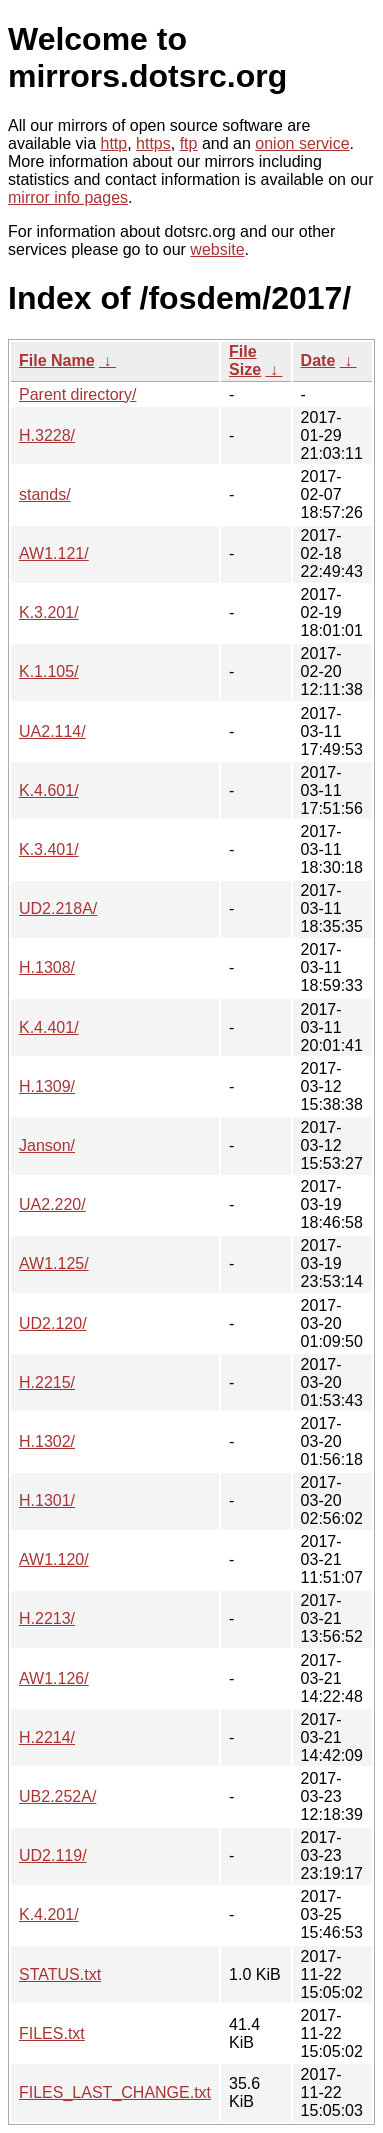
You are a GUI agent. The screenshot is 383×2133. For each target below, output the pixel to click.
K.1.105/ (49, 671)
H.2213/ (47, 1618)
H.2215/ (47, 1382)
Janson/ (47, 1145)
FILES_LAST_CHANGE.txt (115, 2092)
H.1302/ (47, 1441)
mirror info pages (68, 197)
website (217, 249)
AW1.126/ (54, 1678)
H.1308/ (47, 967)
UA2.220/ (52, 1204)
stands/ (45, 494)
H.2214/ (47, 1737)
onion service (302, 143)
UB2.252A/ (57, 1796)
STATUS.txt (60, 1974)
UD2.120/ (53, 1323)
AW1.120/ (54, 1559)
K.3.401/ (49, 849)
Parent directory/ (77, 394)
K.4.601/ (49, 790)
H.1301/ (47, 1500)
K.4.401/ (49, 1027)
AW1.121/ (54, 553)
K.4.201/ (49, 1914)
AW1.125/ (54, 1263)
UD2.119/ (53, 1855)
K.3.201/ (49, 612)
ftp (189, 143)
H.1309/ (47, 1086)
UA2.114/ (52, 731)
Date (318, 360)
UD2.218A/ (58, 908)
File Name (57, 360)
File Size (245, 360)
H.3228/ (47, 435)
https (153, 143)
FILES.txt (52, 2033)
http (114, 143)
